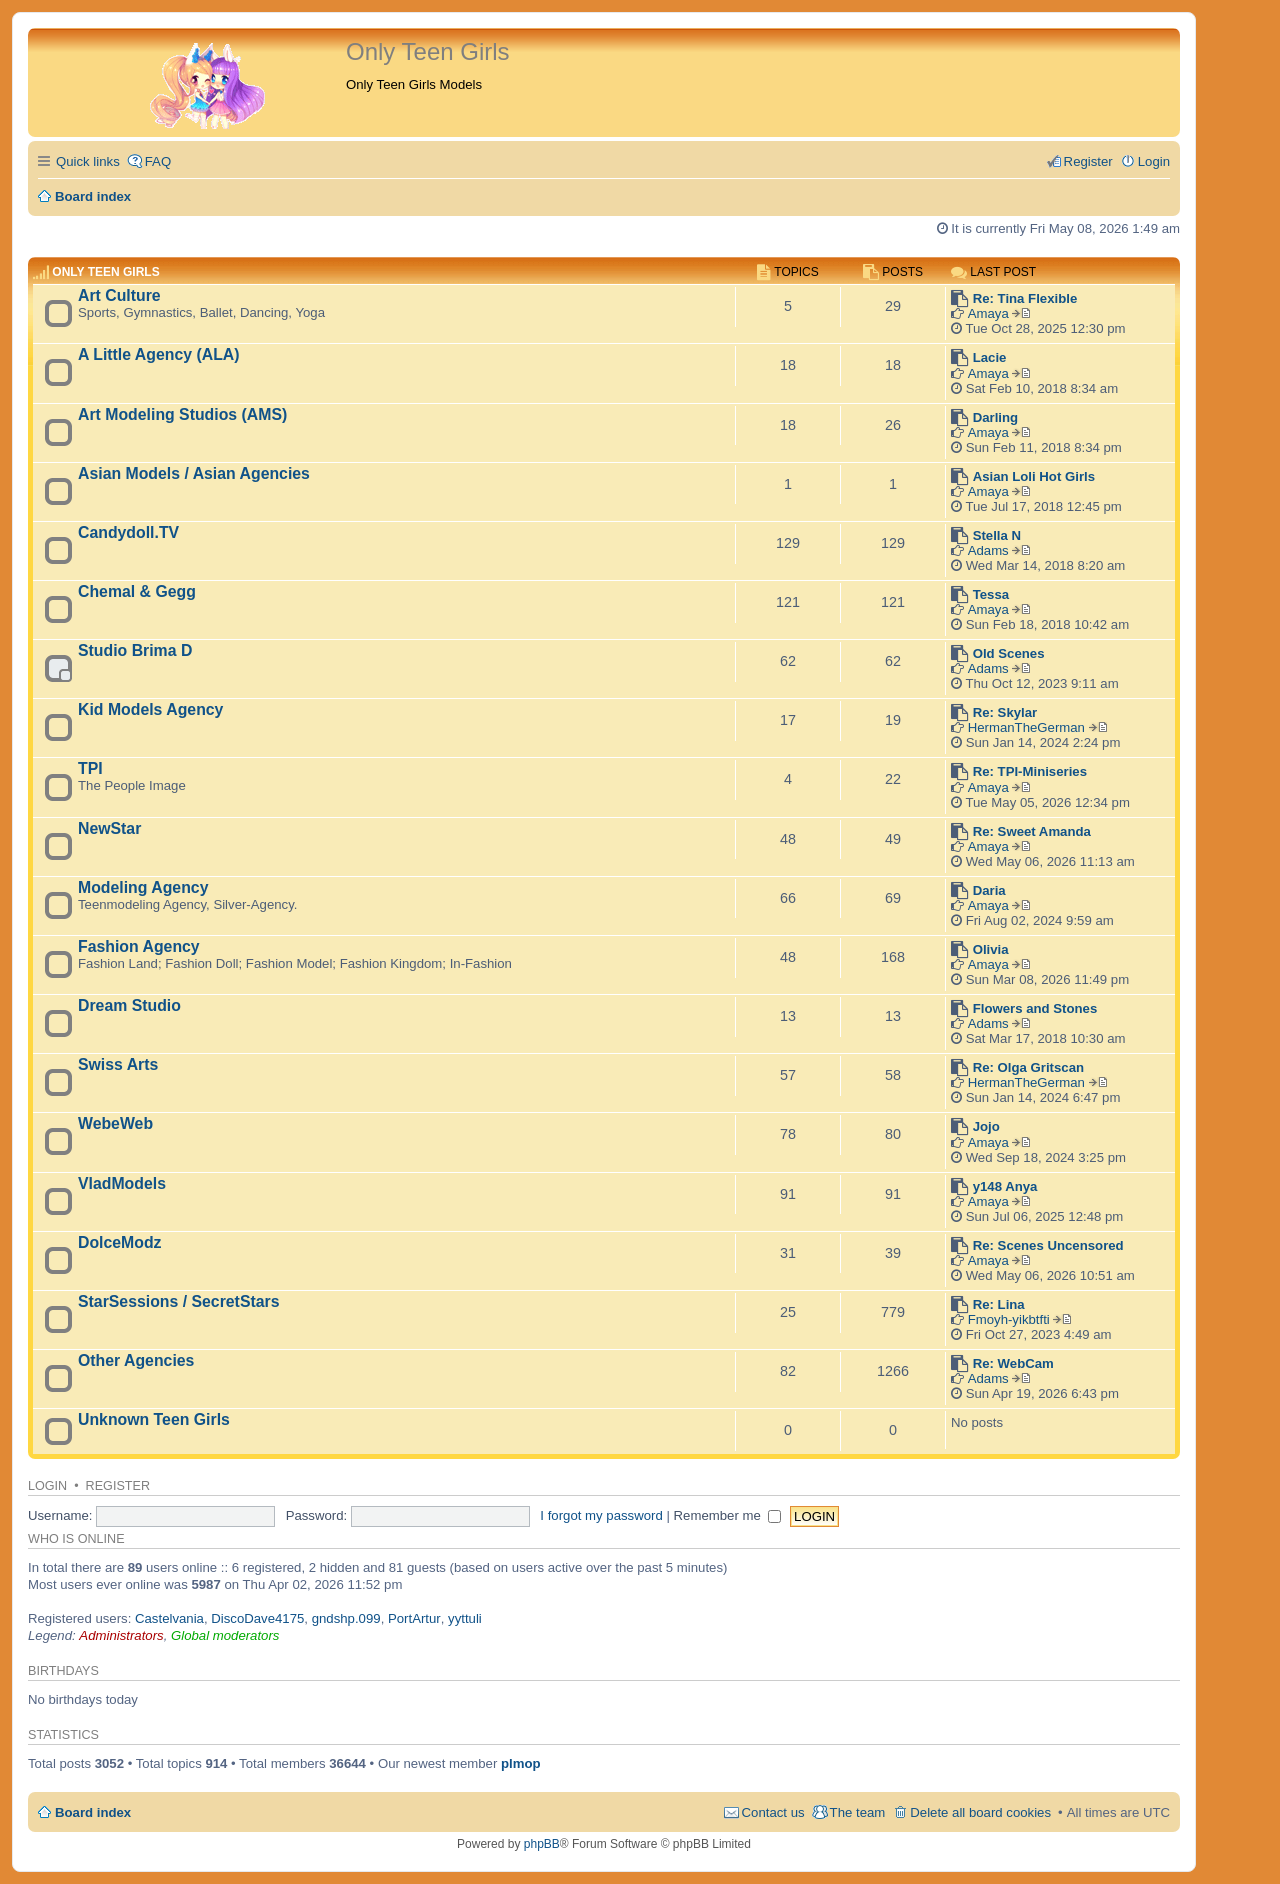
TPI (90, 768)
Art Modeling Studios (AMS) (182, 414)
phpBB (542, 1844)
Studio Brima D (135, 650)
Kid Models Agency (150, 709)
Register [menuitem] (1088, 161)
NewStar (109, 828)
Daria (989, 890)
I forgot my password (601, 1515)
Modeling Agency (143, 887)
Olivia (991, 949)
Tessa (991, 594)
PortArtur (414, 1618)
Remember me (728, 1515)
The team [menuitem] (858, 1812)
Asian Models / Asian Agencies (194, 473)
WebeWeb (115, 1123)
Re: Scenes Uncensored (1048, 1245)
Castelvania (169, 1618)
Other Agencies (136, 1360)
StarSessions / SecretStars (178, 1301)
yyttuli (465, 1618)
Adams (988, 550)
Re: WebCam (1013, 1363)
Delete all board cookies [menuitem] (980, 1812)
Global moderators (225, 1635)
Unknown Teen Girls (154, 1419)
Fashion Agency (139, 946)
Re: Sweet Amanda (1032, 831)
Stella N (997, 535)
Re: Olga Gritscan (1028, 1067)
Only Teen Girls (105, 272)
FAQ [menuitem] (158, 161)
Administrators (121, 1635)
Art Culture (119, 295)
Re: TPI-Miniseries (1030, 771)
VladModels (122, 1183)
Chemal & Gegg (137, 591)
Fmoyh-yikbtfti (1009, 1319)
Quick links (88, 161)
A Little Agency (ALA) (159, 354)
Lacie (990, 357)
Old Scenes (1009, 653)
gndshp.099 (346, 1618)
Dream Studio (129, 1005)
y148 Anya (1005, 1186)
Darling (995, 417)
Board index (93, 1812)
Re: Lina (999, 1304)
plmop (521, 1763)
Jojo (986, 1126)
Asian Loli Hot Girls (1034, 476)
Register (118, 1486)
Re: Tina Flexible (1025, 298)
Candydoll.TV (128, 532)
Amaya (988, 313)
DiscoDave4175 (257, 1618)
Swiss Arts (118, 1064)
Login (47, 1486)
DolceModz (120, 1242)
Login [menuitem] (1154, 161)
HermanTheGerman (1026, 727)
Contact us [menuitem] (773, 1812)
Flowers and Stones (1035, 1008)
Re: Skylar (1005, 712)
